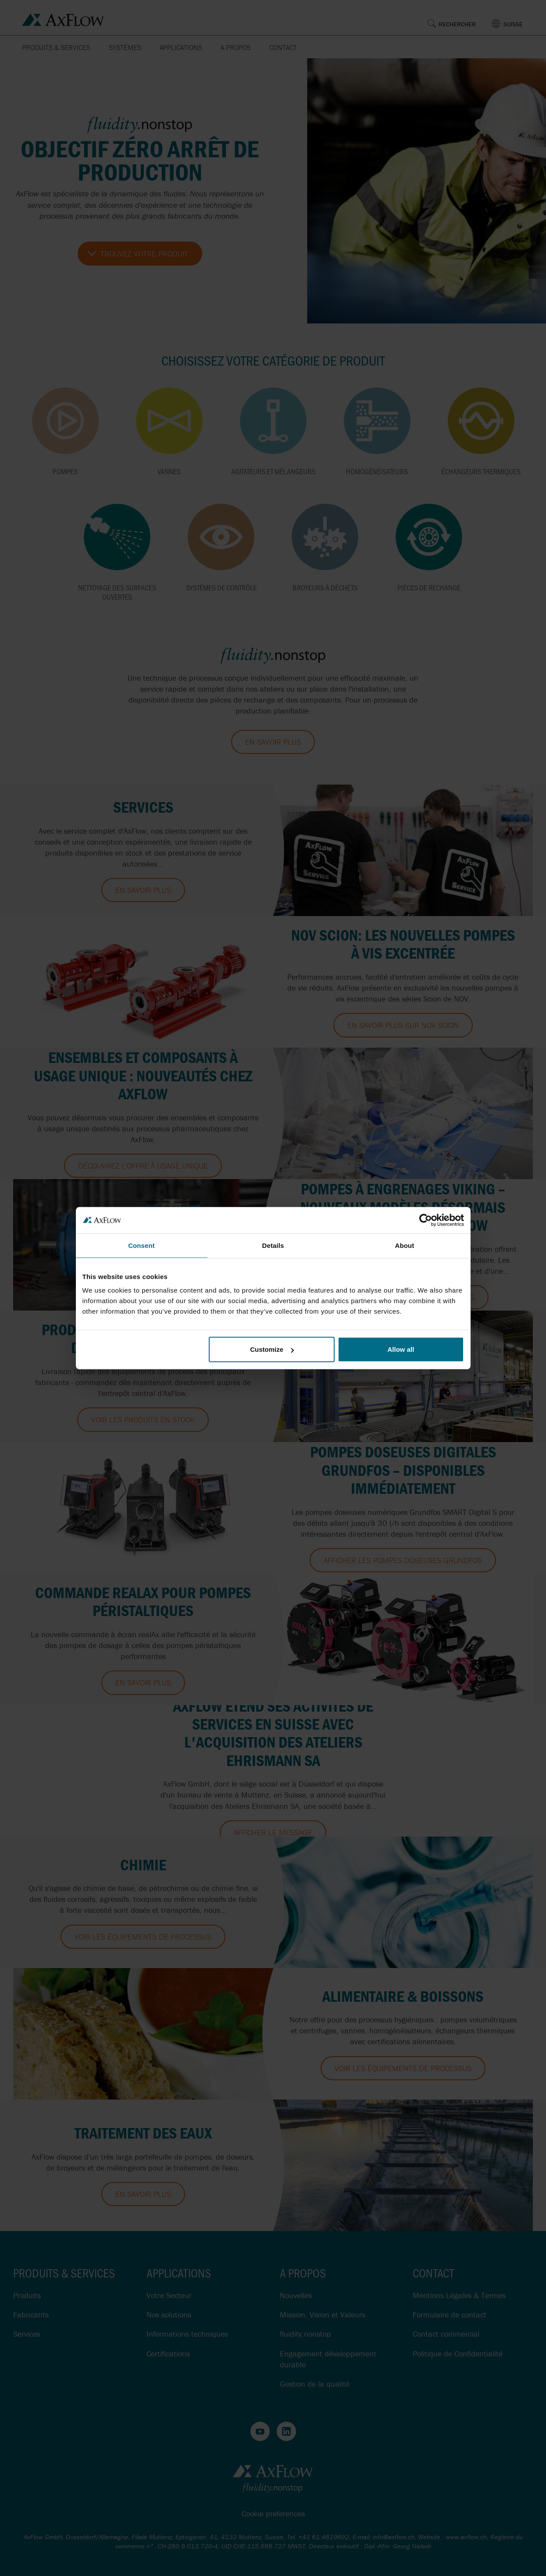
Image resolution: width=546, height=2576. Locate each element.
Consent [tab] (141, 1245)
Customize (272, 1349)
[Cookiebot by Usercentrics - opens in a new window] (425, 1219)
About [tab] (404, 1245)
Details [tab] (273, 1245)
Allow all (401, 1349)
